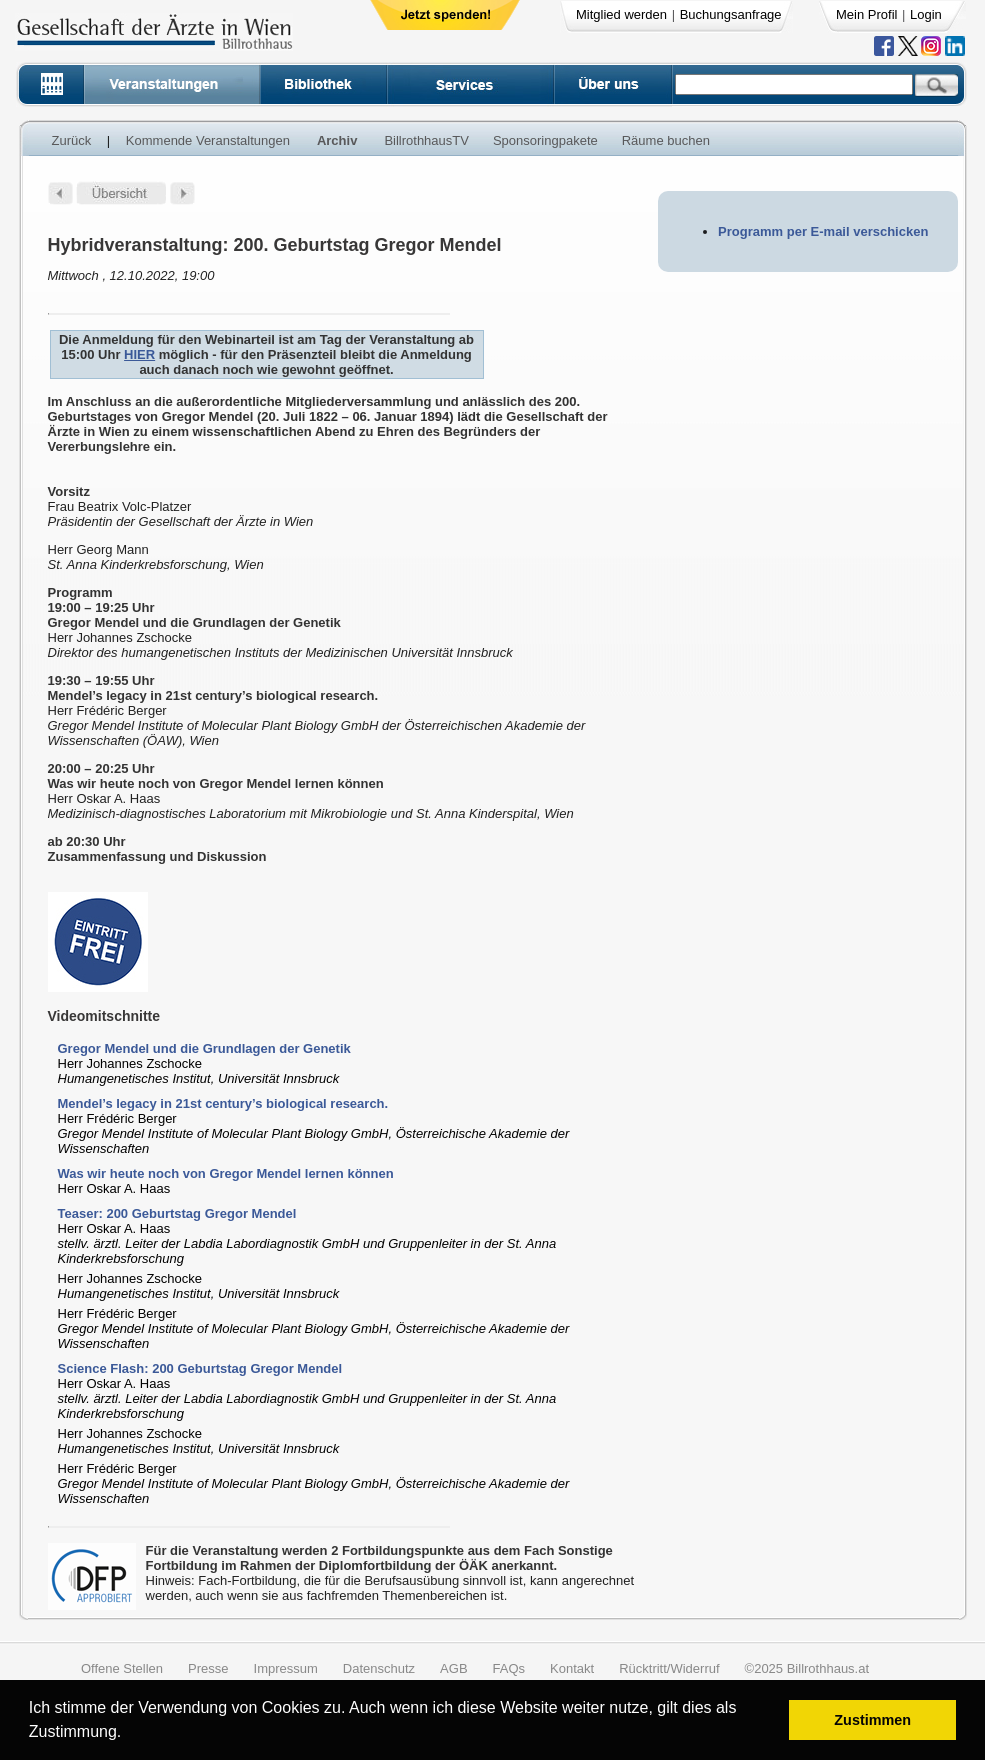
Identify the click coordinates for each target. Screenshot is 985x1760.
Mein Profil (866, 14)
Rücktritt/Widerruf (669, 1668)
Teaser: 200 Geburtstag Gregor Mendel (177, 1213)
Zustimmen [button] (872, 1720)
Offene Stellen (122, 1668)
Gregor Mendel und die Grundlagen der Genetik (204, 1048)
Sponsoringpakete (545, 140)
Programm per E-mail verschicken (823, 231)
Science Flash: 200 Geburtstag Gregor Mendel (200, 1368)
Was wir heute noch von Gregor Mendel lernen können (226, 1173)
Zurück (72, 140)
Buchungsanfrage (731, 14)
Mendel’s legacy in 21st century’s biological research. (223, 1103)
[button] (128, 1734)
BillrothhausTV (426, 140)
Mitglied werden (621, 14)
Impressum (286, 1668)
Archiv (337, 140)
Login (926, 14)
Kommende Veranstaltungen (208, 140)
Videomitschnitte (104, 1016)
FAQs (509, 1668)
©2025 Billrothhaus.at (807, 1668)
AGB (453, 1668)
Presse (208, 1668)
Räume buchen (666, 140)
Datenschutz (379, 1668)
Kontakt (572, 1668)
